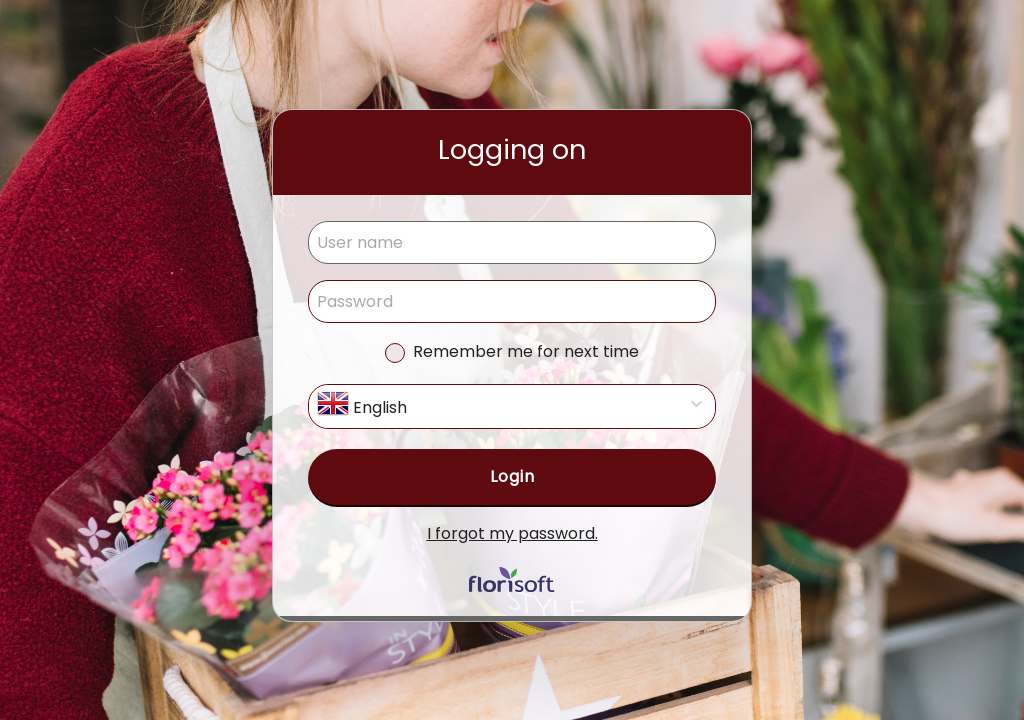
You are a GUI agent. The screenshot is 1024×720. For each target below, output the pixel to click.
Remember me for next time (526, 351)
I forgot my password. (512, 533)
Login (512, 476)
